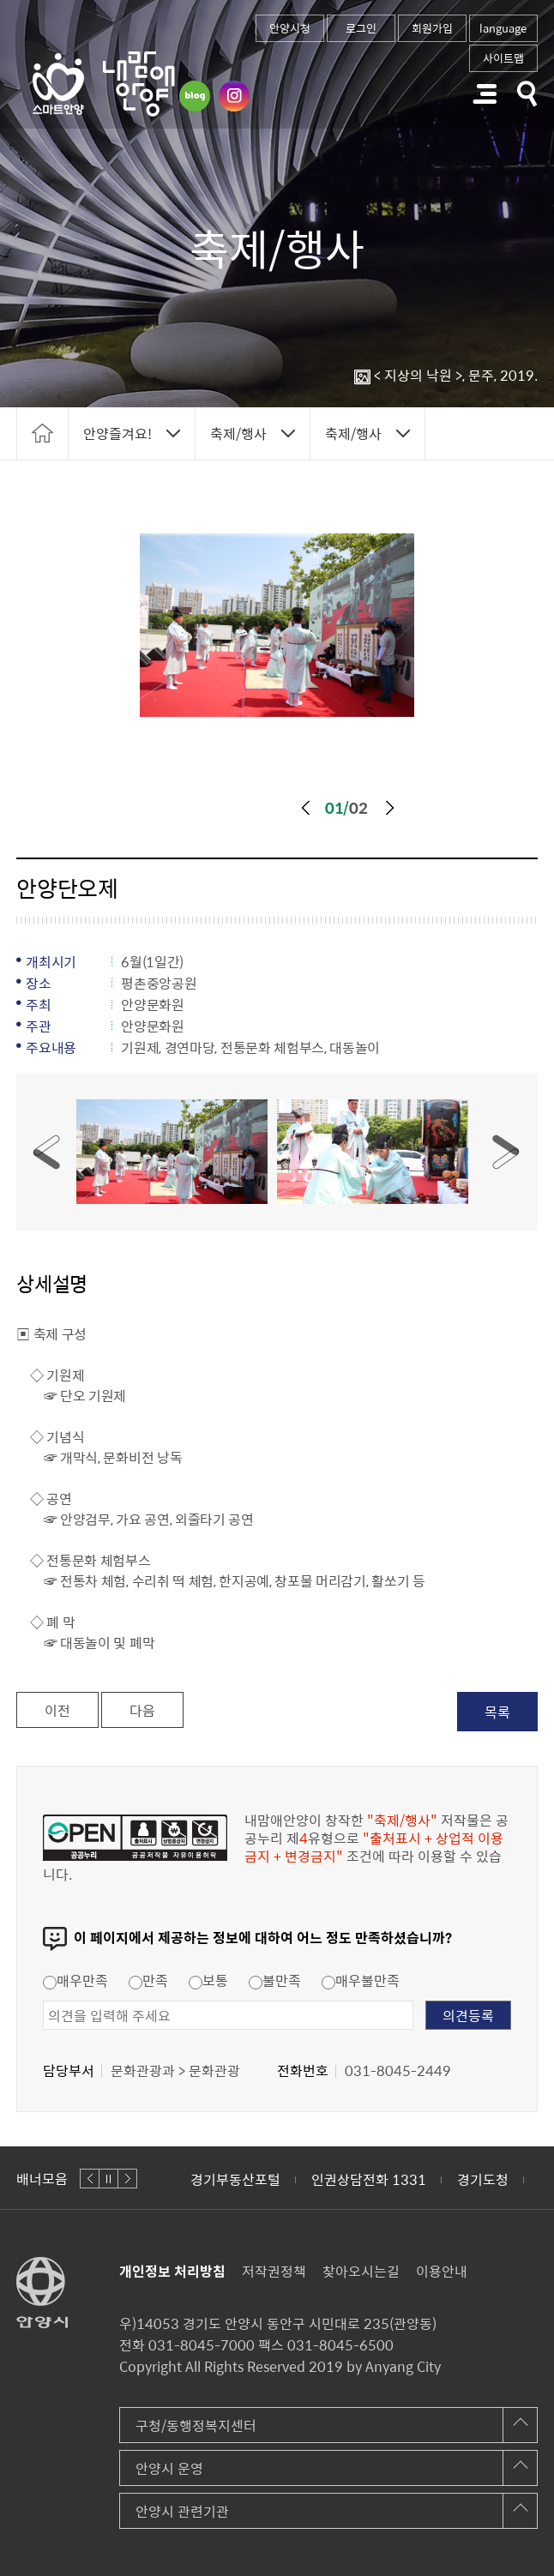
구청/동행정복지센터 (195, 2425)
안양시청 (289, 28)
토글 (527, 94)
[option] (277, 624)
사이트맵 (503, 58)
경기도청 (483, 2179)
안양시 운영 (169, 2468)
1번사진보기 (171, 1151)
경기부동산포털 (235, 2179)
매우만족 (75, 1980)
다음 (390, 808)
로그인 (361, 28)
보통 (208, 1980)
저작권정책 (274, 2270)
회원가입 (432, 28)
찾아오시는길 (361, 2270)
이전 (305, 808)
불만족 (275, 1980)
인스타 (234, 96)
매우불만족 (361, 1980)
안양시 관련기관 (182, 2511)
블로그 (194, 96)
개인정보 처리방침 (172, 2270)
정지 (108, 2178)
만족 (148, 1980)
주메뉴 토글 (485, 94)
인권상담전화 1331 (368, 2179)
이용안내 (441, 2270)
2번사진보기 (372, 1151)
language (503, 28)
